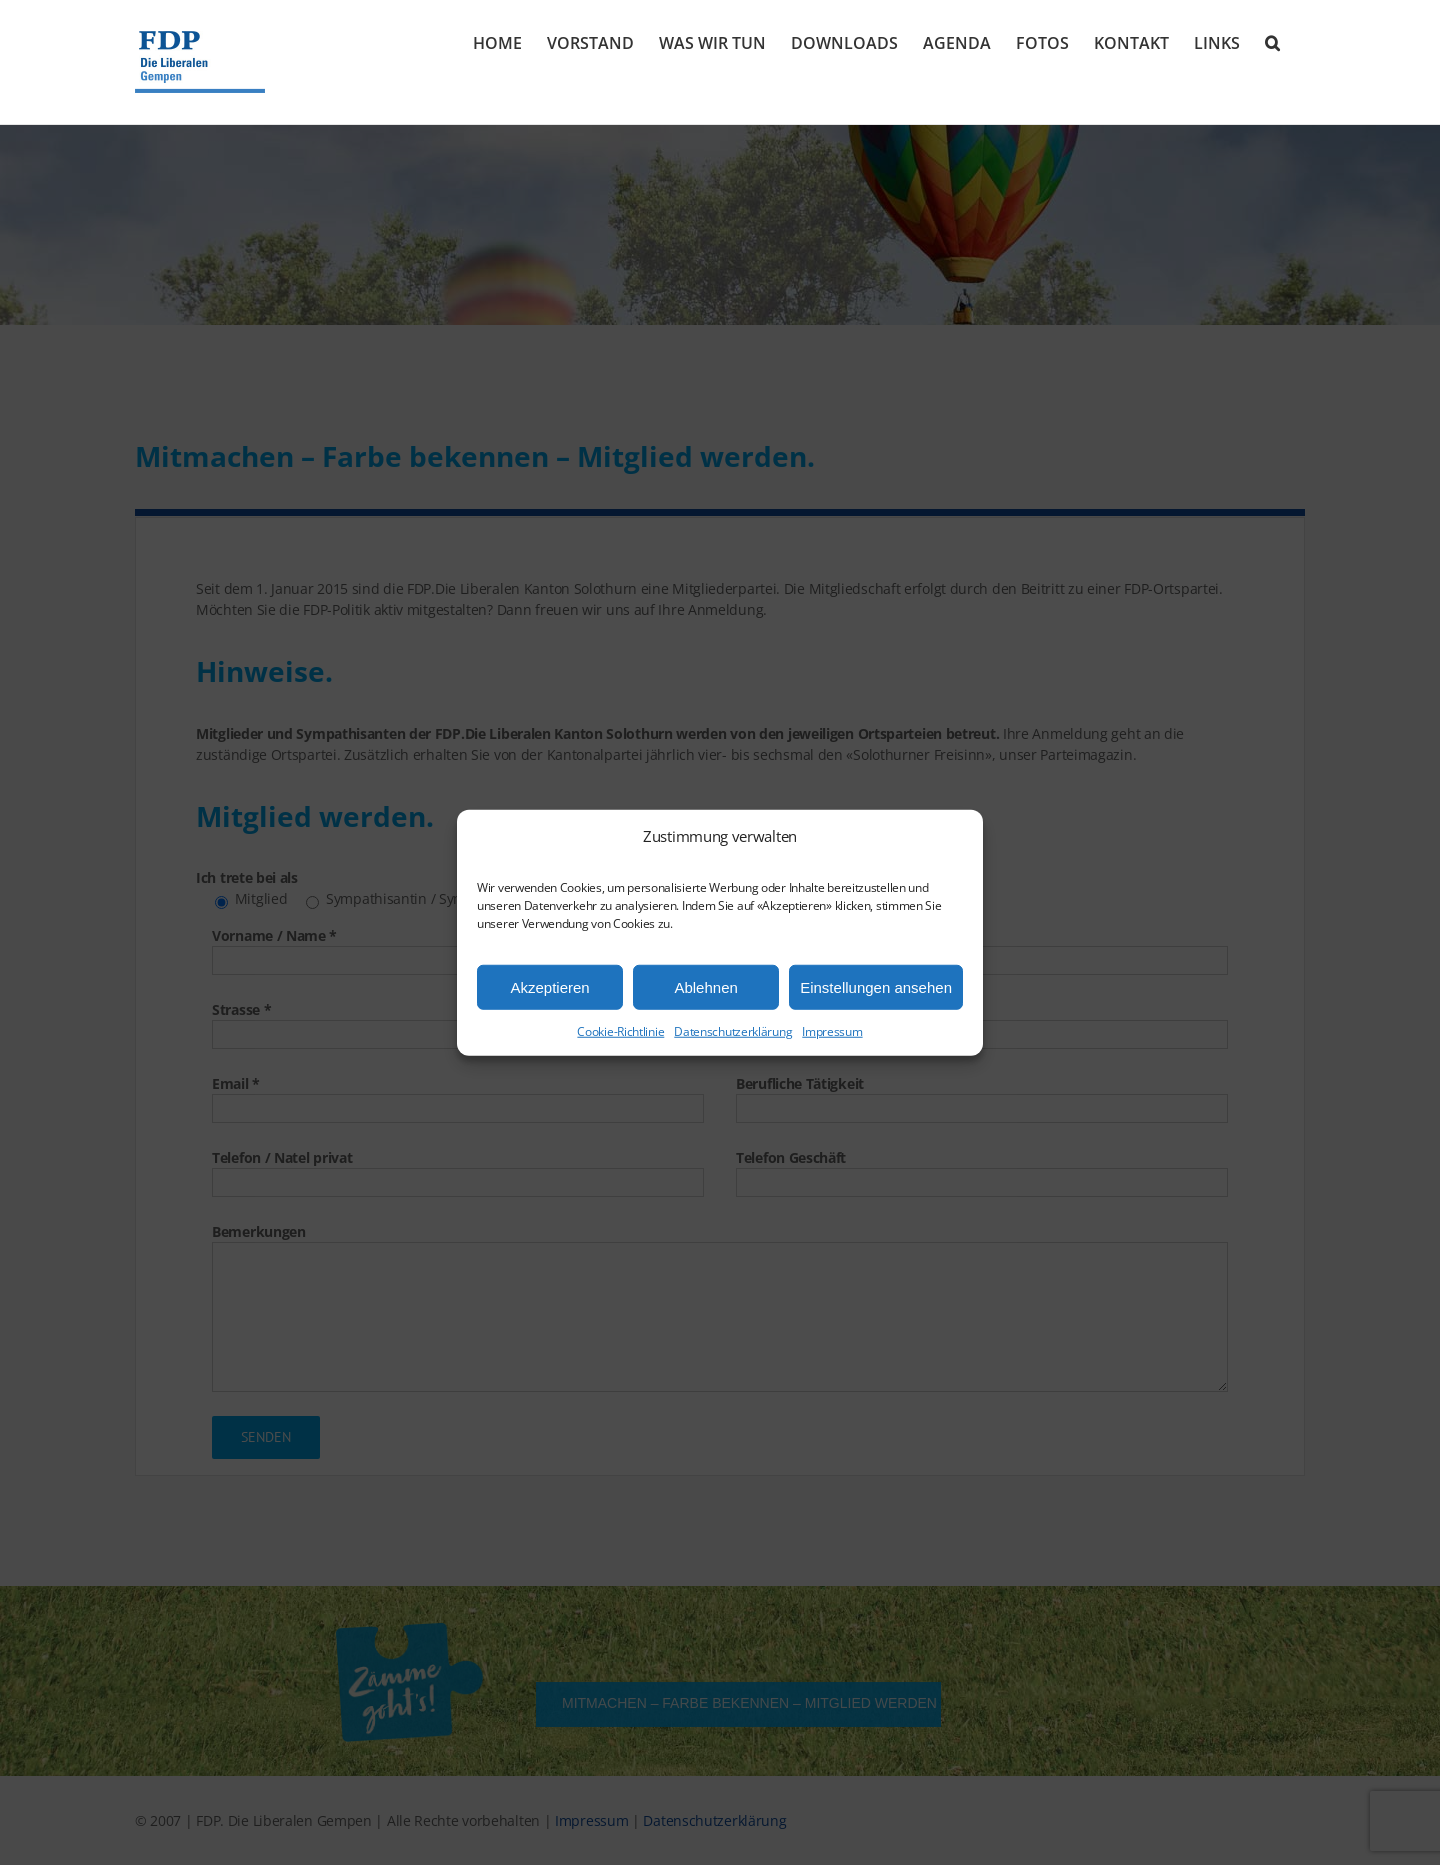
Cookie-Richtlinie (620, 1031)
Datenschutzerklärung (733, 1031)
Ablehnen (705, 986)
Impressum (832, 1031)
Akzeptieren (549, 986)
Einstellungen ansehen (876, 986)
